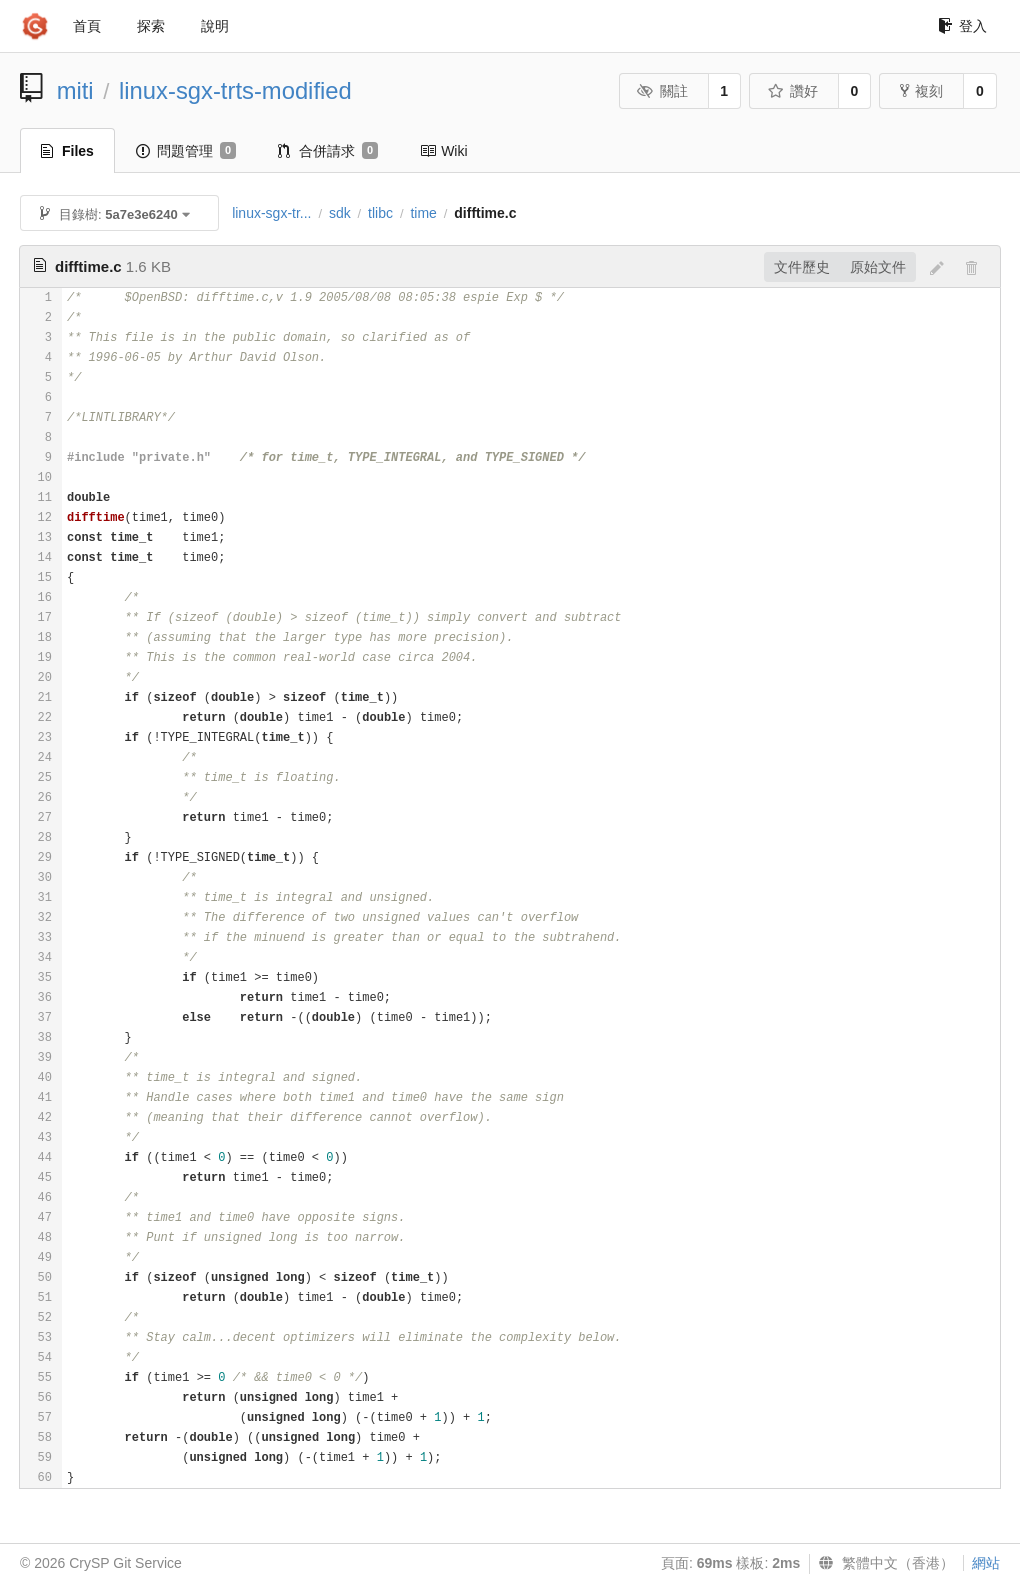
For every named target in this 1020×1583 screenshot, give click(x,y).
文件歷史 (802, 267)
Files (67, 151)
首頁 (87, 26)
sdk (340, 213)
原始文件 (878, 267)
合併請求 (328, 151)
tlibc (380, 213)
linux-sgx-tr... (271, 213)
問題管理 (186, 151)
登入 (962, 26)
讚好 (792, 91)
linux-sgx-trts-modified (235, 90)
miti (75, 90)
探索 (151, 26)
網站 (986, 1563)
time (423, 213)
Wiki (443, 151)
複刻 (921, 91)
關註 (662, 91)
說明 (215, 26)
